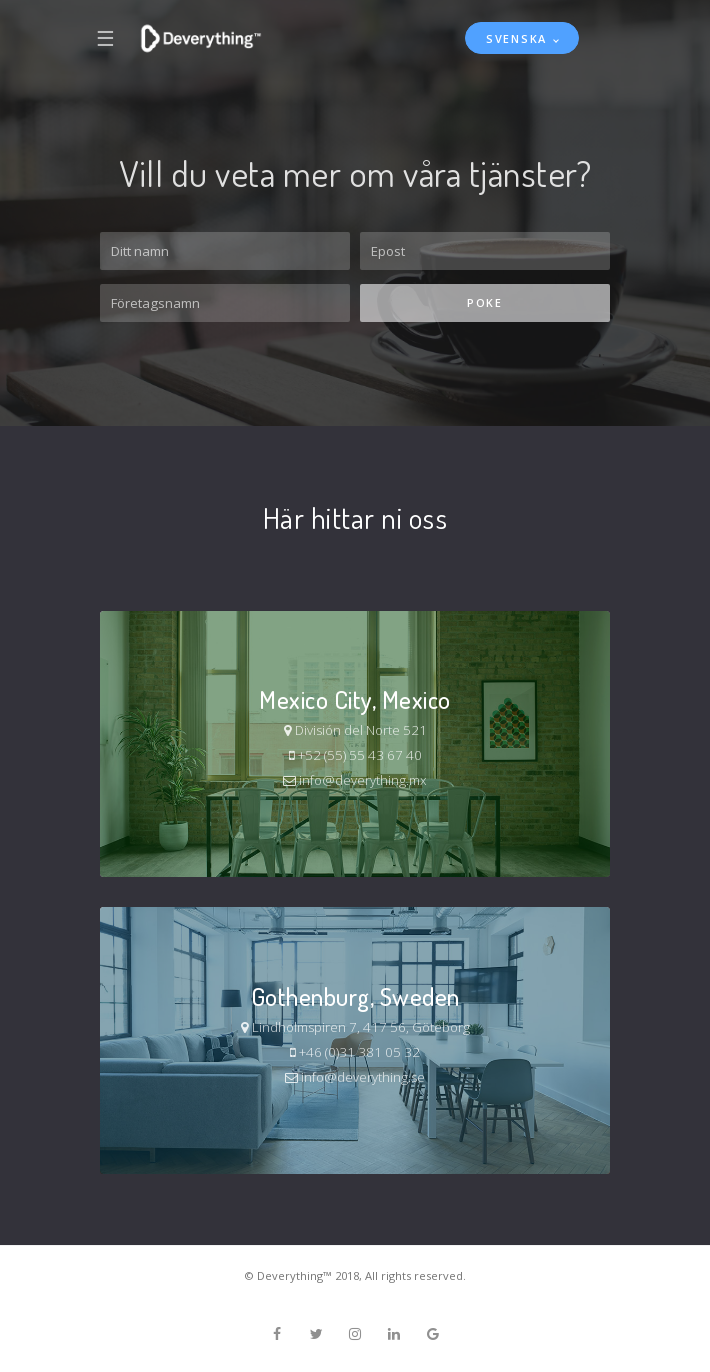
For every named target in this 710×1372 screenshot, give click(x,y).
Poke (485, 302)
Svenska (516, 38)
